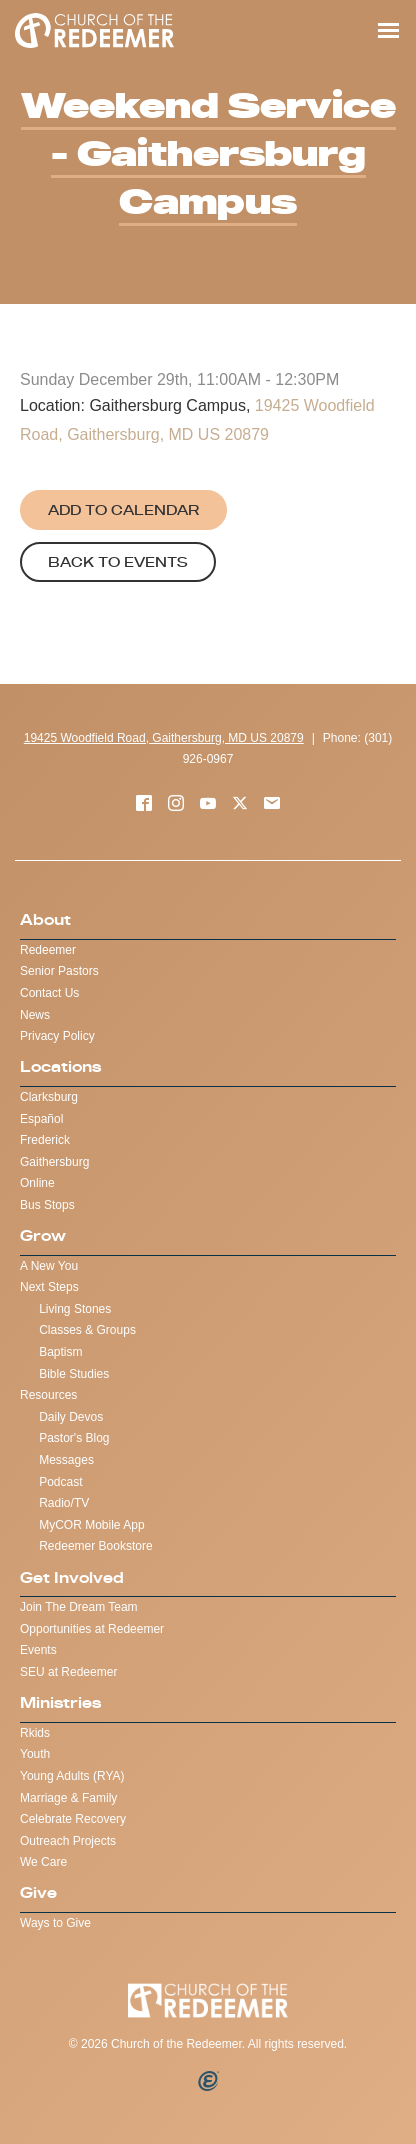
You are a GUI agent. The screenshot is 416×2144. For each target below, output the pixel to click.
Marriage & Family (68, 1798)
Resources (48, 1395)
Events (38, 1650)
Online (37, 1183)
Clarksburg (49, 1097)
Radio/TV (64, 1503)
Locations (60, 1066)
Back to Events (118, 562)
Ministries (60, 1702)
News (35, 1015)
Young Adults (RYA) (72, 1776)
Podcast (60, 1482)
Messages (66, 1460)
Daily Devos (71, 1417)
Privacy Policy (57, 1036)
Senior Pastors (59, 971)
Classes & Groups (87, 1330)
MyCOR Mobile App (91, 1525)
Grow (43, 1235)
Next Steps (49, 1287)
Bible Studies (74, 1374)
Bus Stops (47, 1205)
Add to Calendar (123, 510)
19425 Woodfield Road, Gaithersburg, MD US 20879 (164, 738)
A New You (49, 1266)
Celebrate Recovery (73, 1819)
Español (41, 1119)
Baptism (60, 1352)
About (45, 919)
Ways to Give (55, 1923)
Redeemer (48, 950)
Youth (35, 1754)
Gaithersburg (54, 1162)
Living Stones (75, 1309)
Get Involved (72, 1577)
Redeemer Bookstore (95, 1546)
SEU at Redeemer (68, 1672)
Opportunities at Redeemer (92, 1629)
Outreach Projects (68, 1841)
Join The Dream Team (79, 1607)
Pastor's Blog (74, 1438)
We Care (43, 1862)
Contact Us (49, 993)
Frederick (45, 1140)
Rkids (35, 1733)
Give (38, 1892)
